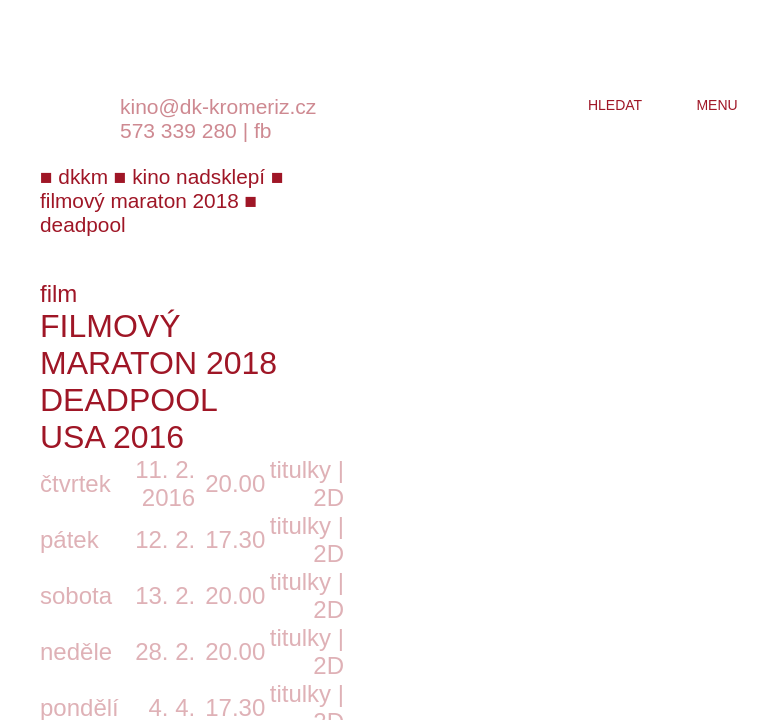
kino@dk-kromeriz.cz (218, 106)
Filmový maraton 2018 (158, 344)
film (58, 293)
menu (716, 105)
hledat (615, 105)
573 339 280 (178, 130)
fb (263, 130)
